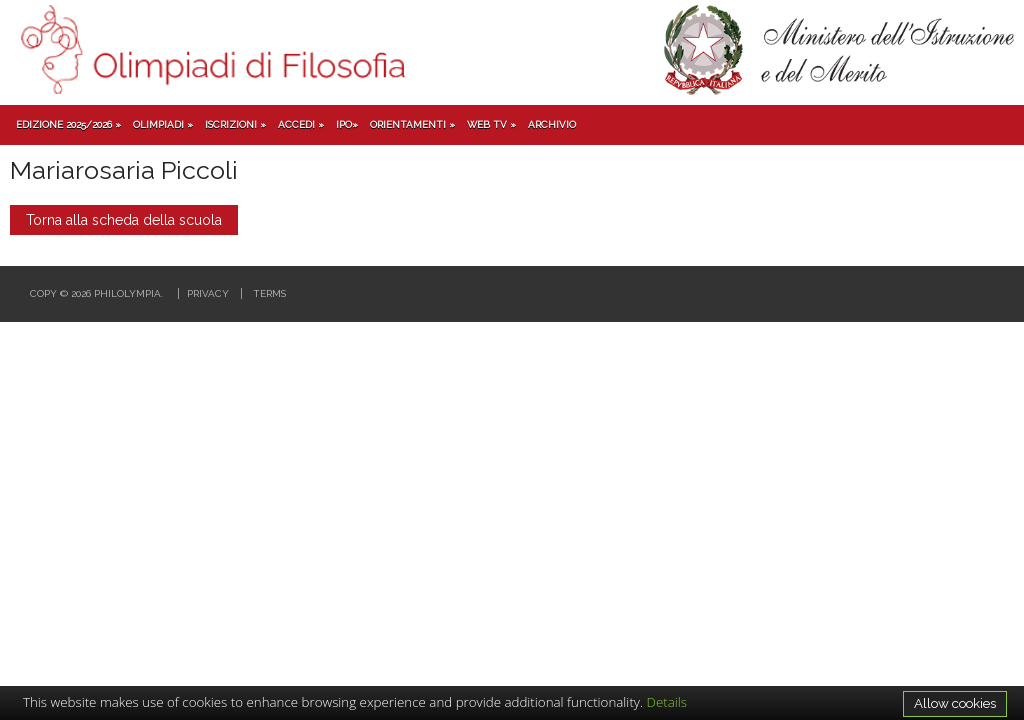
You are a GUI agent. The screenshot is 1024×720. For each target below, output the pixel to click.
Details (667, 702)
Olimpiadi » (163, 124)
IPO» (347, 124)
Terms (269, 293)
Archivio (552, 124)
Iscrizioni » (235, 124)
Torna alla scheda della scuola (124, 220)
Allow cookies (955, 703)
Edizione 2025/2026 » (68, 124)
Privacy (208, 293)
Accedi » (301, 124)
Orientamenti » (412, 124)
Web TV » (491, 124)
